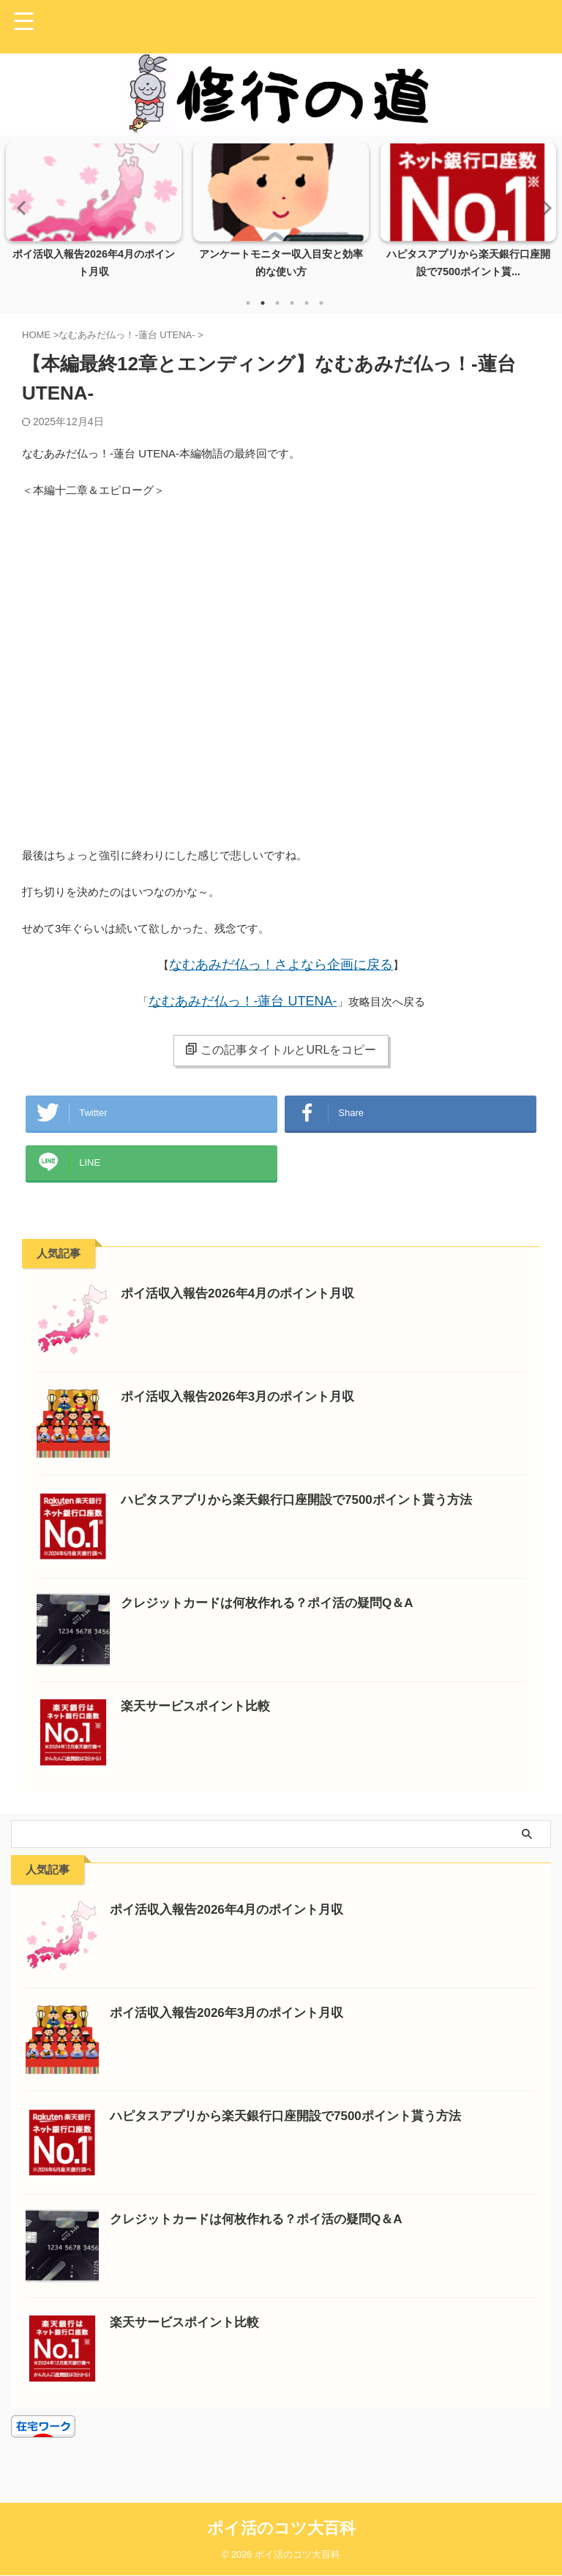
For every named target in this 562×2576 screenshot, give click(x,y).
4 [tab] (292, 303)
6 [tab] (321, 303)
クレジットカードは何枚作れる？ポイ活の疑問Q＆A (275, 1617)
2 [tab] (262, 303)
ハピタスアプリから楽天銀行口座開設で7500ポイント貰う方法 (306, 1514)
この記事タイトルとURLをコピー (280, 1049)
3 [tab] (277, 303)
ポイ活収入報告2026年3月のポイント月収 (244, 1411)
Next (542, 207)
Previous (19, 207)
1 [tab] (248, 303)
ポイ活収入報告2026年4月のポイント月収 (244, 1307)
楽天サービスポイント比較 (200, 1720)
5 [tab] (306, 303)
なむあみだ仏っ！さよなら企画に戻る (281, 965)
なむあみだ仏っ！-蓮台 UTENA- (242, 1001)
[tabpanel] (93, 215)
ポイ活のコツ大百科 (281, 2529)
